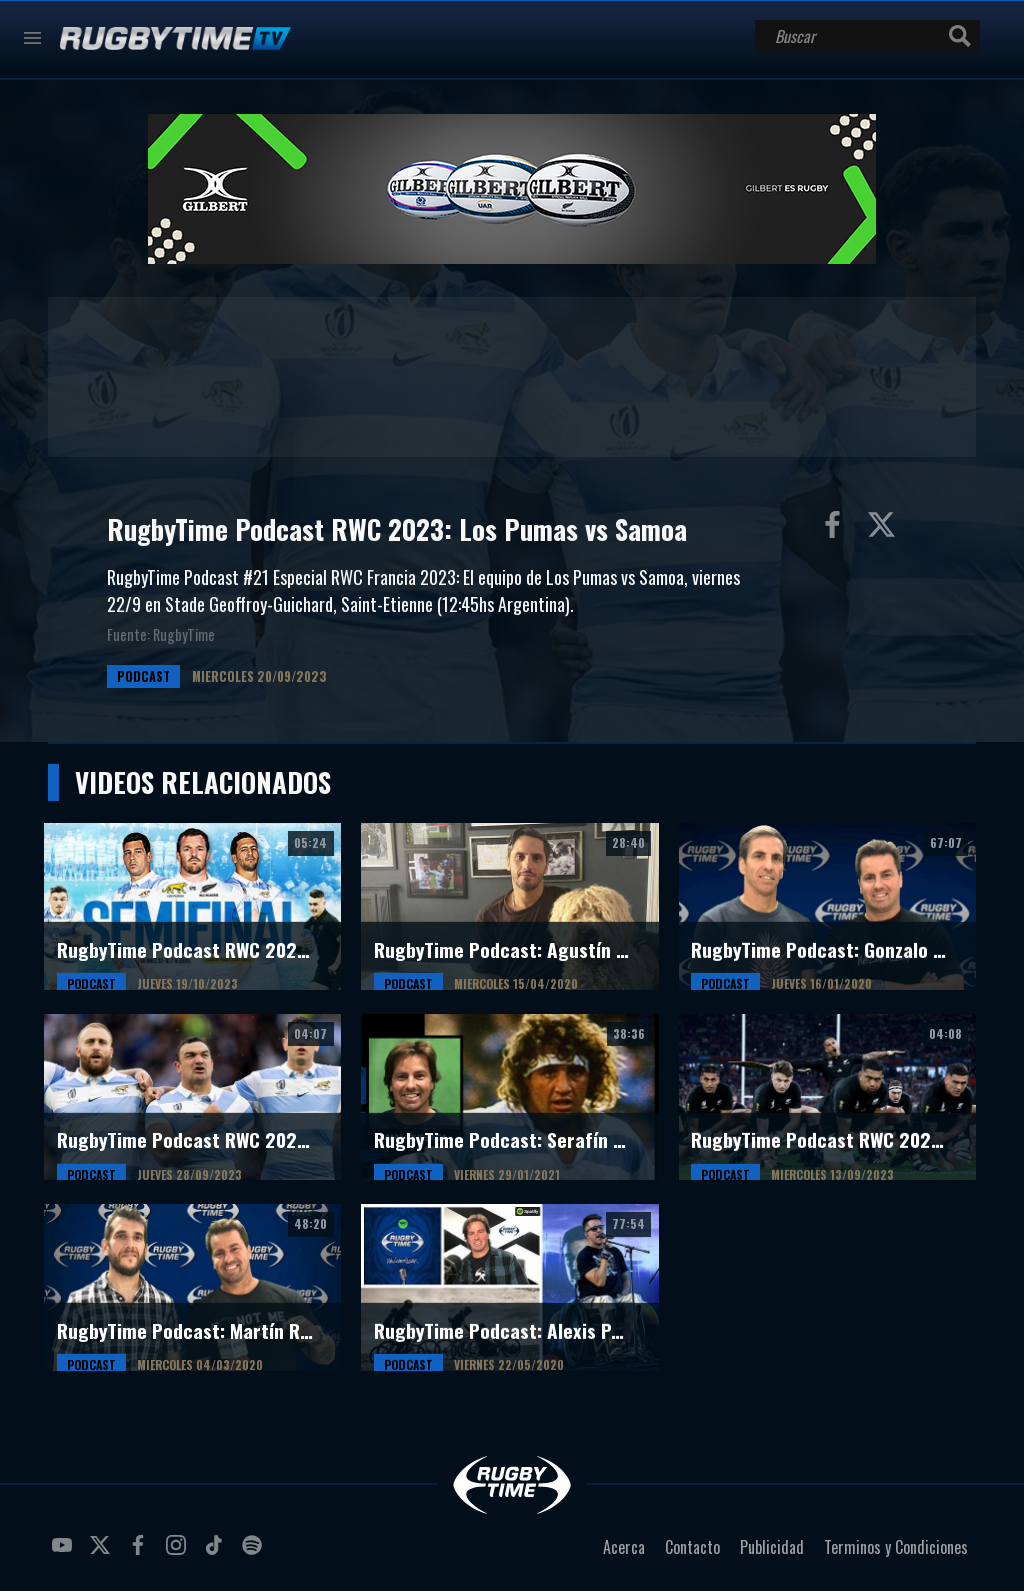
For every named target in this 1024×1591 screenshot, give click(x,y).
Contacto (692, 1547)
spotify (255, 1553)
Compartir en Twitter (886, 529)
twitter (103, 1553)
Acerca (624, 1547)
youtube (65, 1553)
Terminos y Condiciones (896, 1547)
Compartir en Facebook (837, 529)
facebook (141, 1553)
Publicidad (772, 1547)
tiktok (217, 1553)
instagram (179, 1553)
